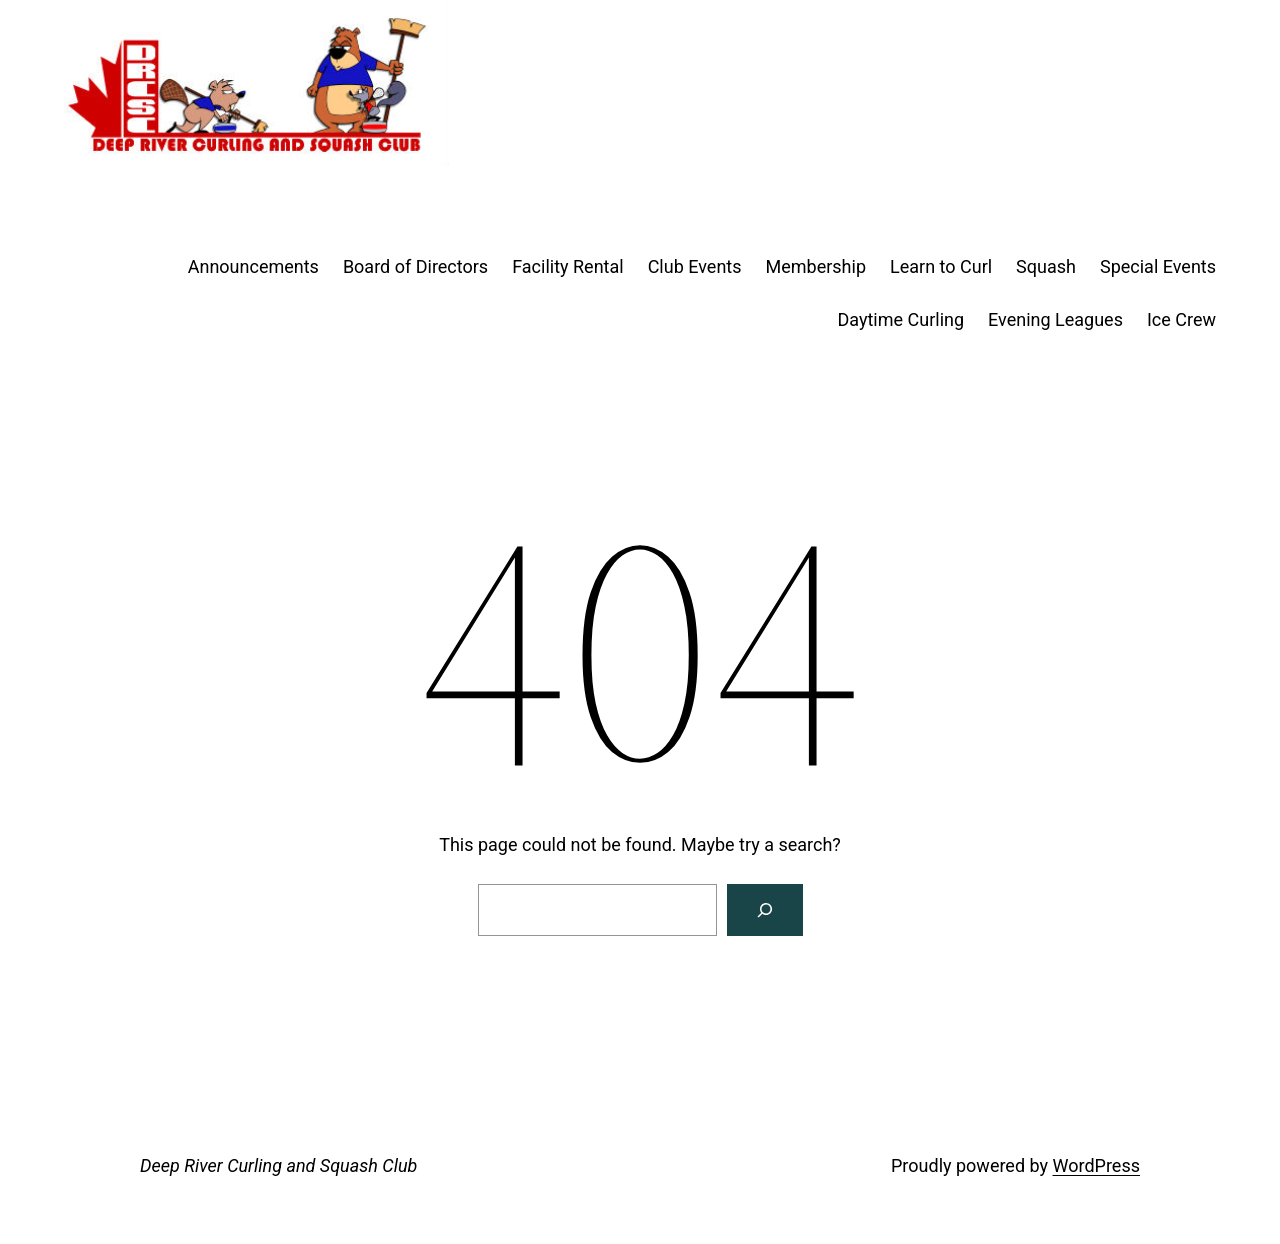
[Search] (765, 910)
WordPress (1096, 1165)
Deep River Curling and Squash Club (278, 1165)
